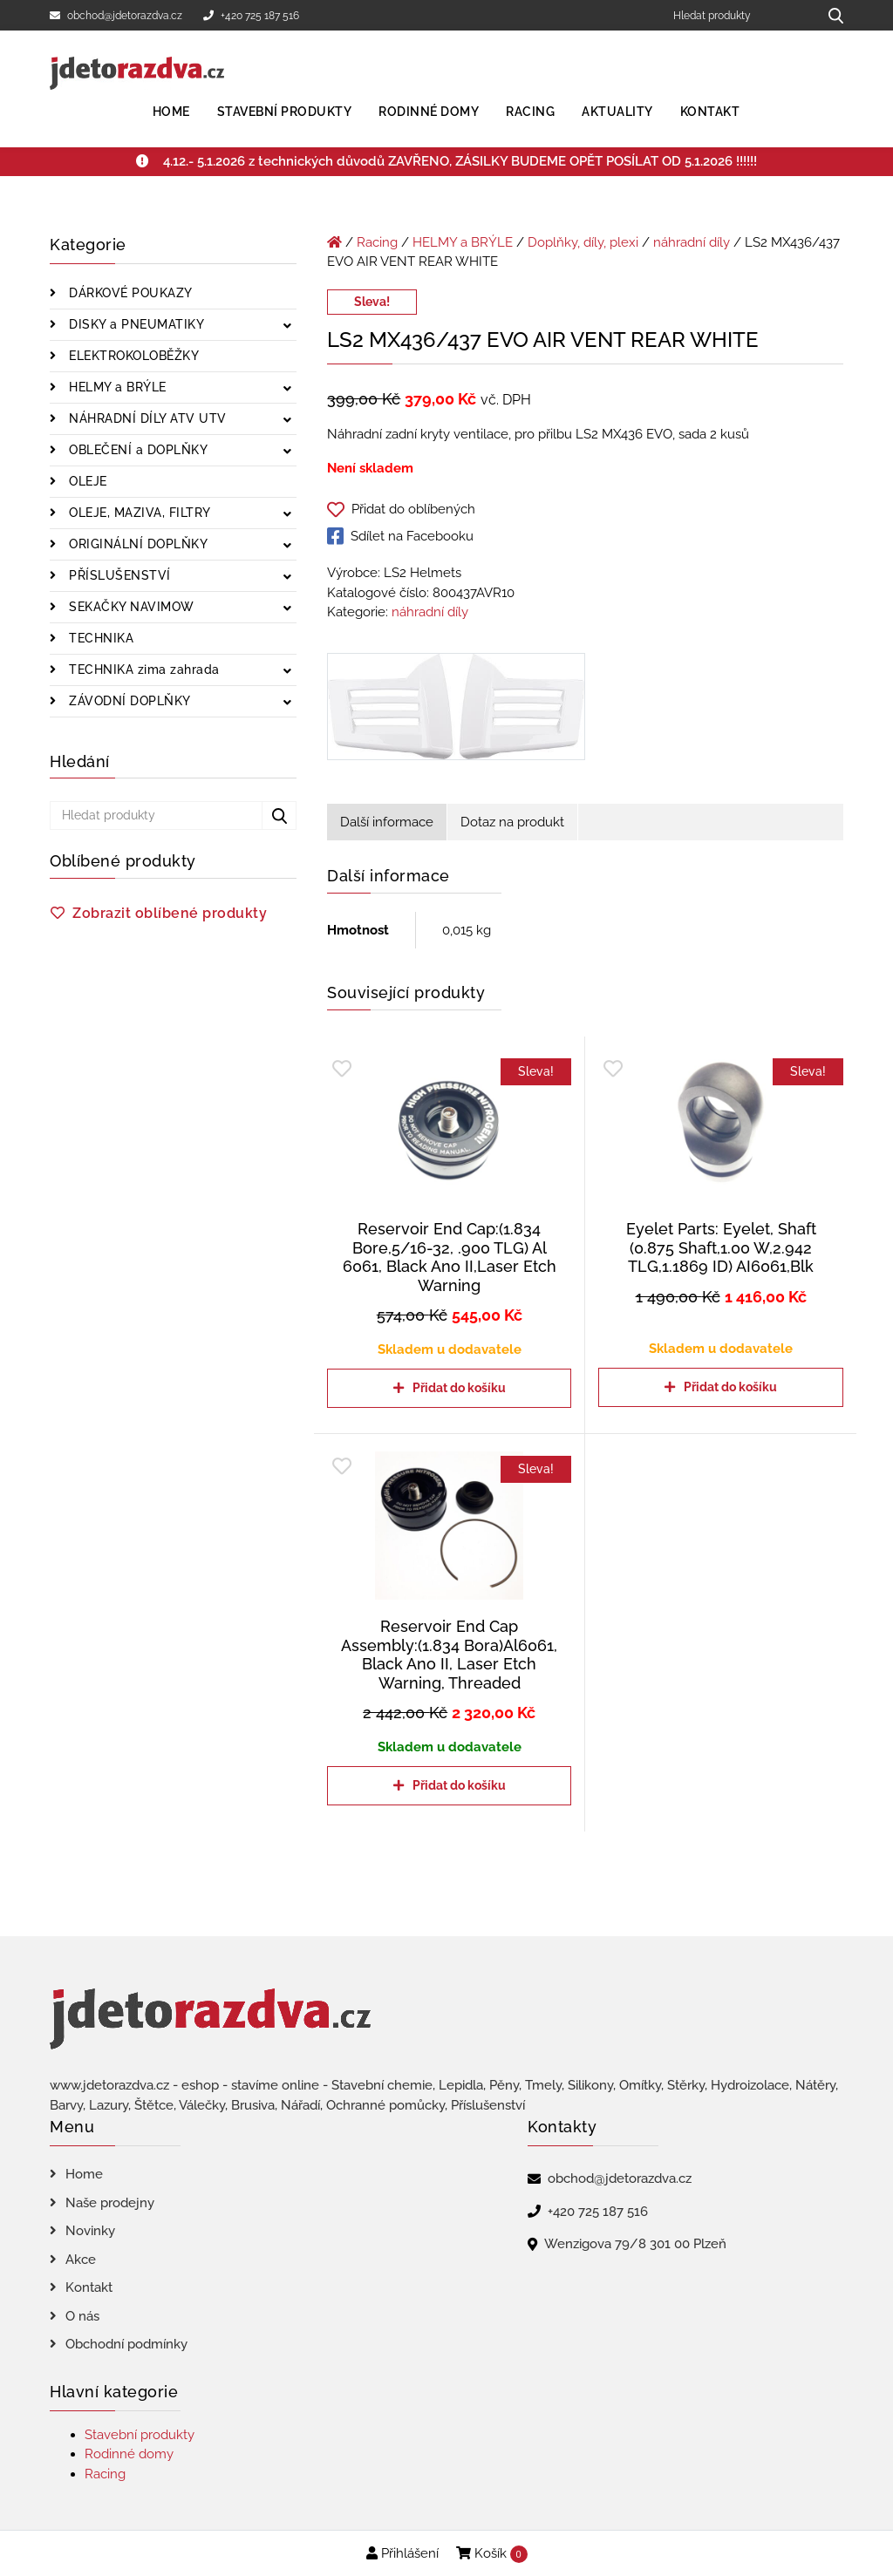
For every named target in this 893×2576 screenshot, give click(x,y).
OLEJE (86, 481)
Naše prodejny (109, 2203)
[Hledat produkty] (739, 15)
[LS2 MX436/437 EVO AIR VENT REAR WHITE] (456, 709)
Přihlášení (402, 2553)
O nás (82, 2316)
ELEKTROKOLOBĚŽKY (132, 356)
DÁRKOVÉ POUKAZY (129, 293)
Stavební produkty (284, 112)
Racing (530, 112)
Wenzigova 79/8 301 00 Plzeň (635, 2244)
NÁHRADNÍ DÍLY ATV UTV (146, 418)
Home (171, 112)
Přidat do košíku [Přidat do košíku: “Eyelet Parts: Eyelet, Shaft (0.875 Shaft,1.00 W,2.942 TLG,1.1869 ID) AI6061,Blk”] (730, 1387)
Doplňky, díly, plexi (583, 242)
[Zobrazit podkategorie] (287, 326)
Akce (80, 2259)
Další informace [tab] (386, 822)
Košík (492, 2554)
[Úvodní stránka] (334, 242)
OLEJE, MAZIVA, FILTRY (138, 513)
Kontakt (710, 112)
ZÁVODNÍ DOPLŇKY (128, 701)
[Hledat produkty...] (829, 15)
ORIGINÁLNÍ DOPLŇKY (136, 544)
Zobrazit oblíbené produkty (169, 913)
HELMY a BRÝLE (116, 387)
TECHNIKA (99, 638)
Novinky (90, 2231)
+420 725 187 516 (251, 16)
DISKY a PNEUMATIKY (135, 324)
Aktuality (617, 112)
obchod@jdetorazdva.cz (116, 16)
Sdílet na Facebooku (400, 536)
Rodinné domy (428, 112)
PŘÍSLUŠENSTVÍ (118, 575)
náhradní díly (691, 242)
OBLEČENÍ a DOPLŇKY (136, 450)
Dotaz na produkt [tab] (512, 822)
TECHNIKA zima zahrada (142, 669)
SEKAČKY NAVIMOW (129, 607)
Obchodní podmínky (126, 2344)
